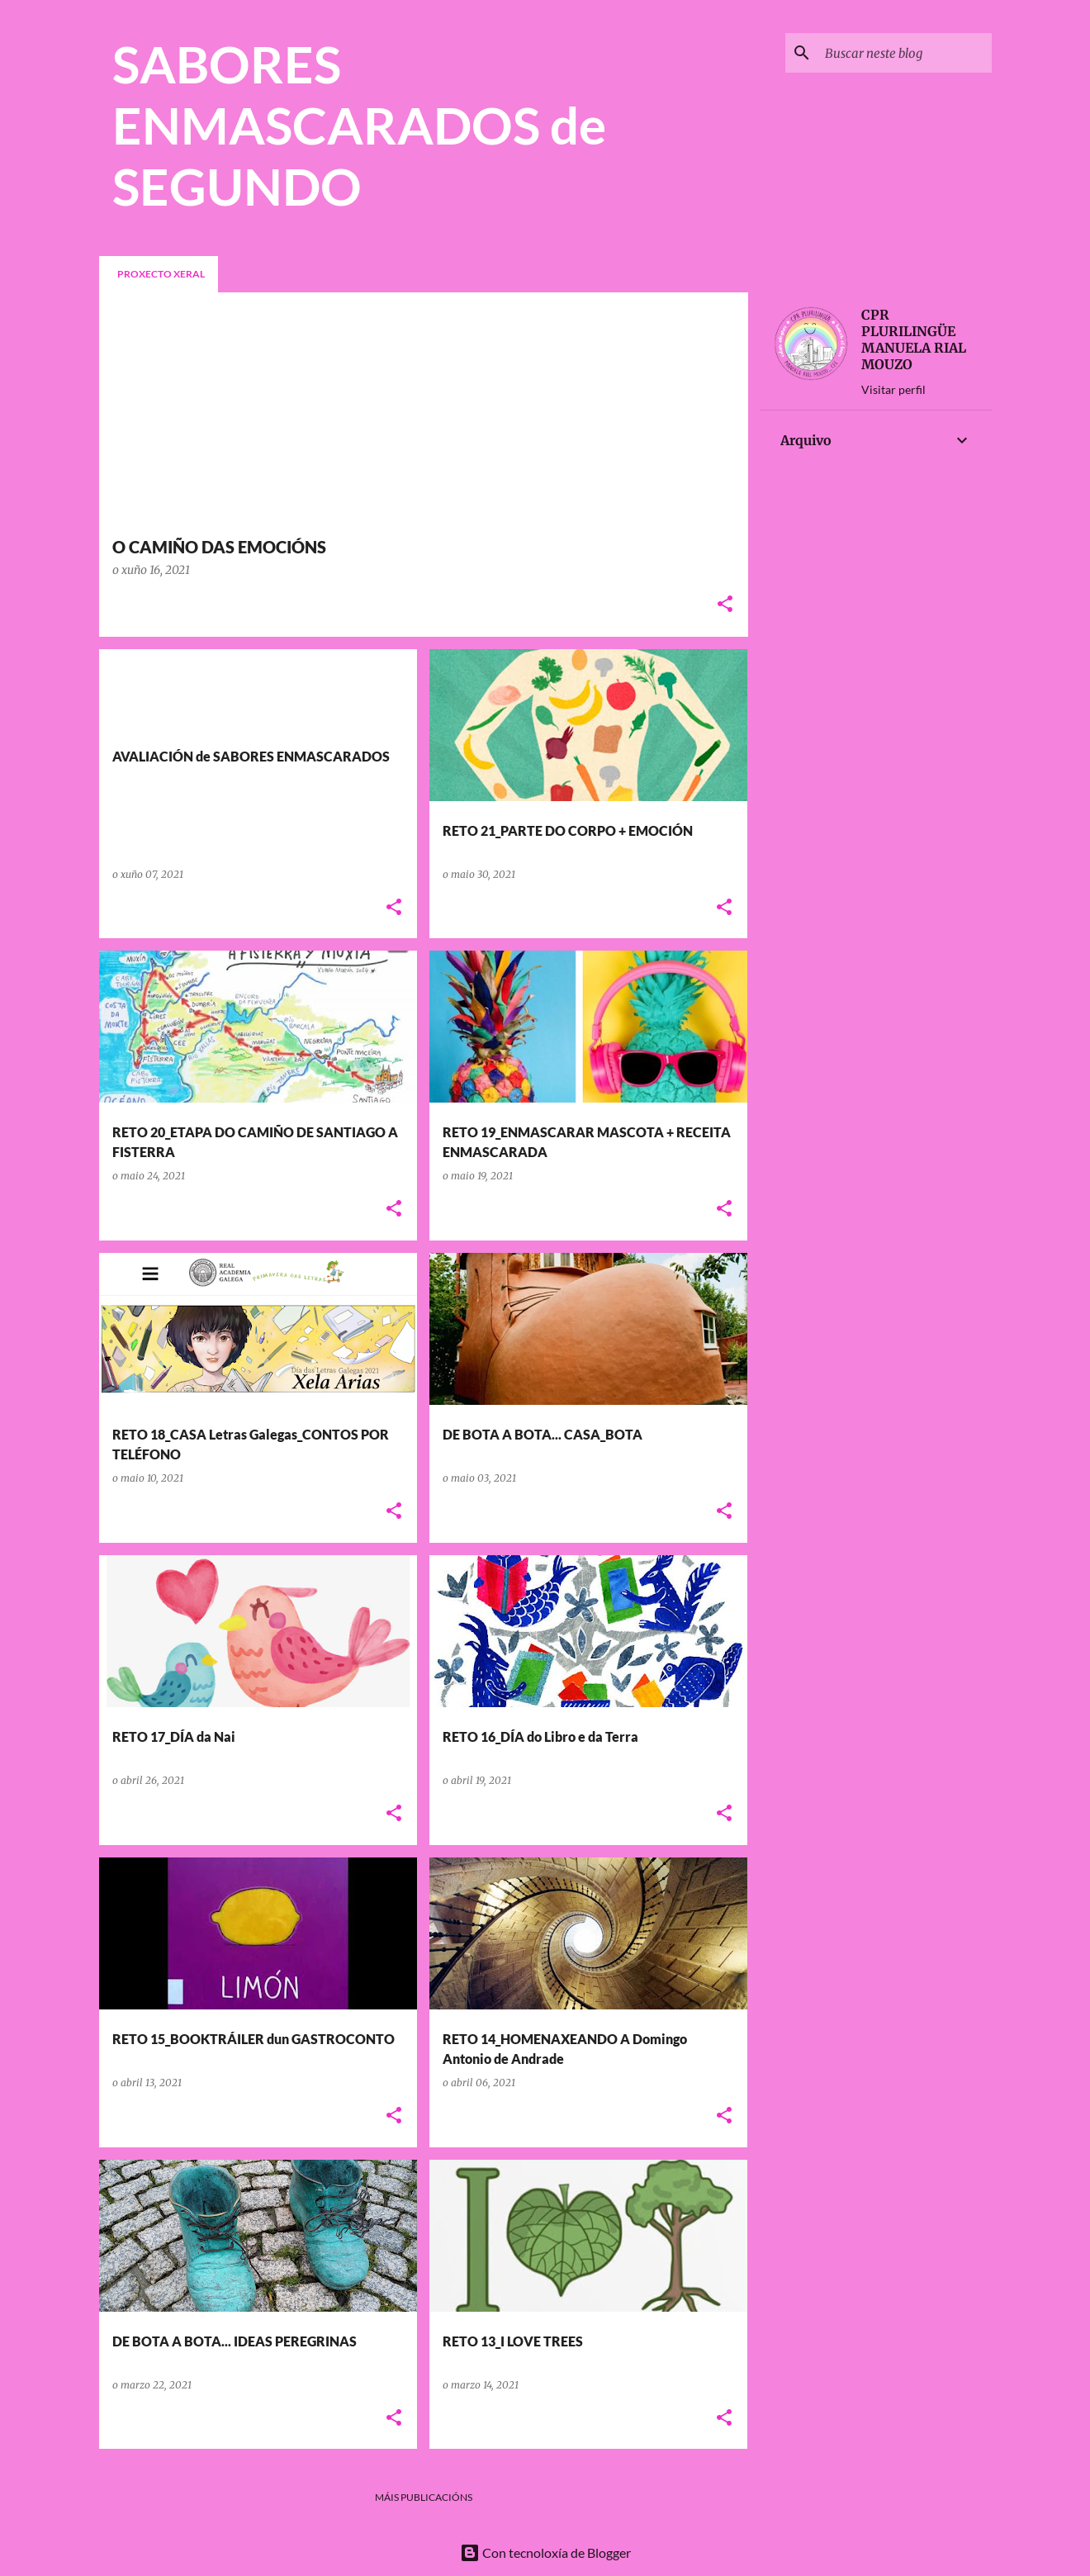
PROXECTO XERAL (161, 274)
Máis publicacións (423, 2497)
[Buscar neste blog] (905, 53)
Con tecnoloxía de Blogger (545, 2552)
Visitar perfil (893, 389)
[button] (725, 605)
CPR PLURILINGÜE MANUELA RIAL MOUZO (913, 339)
